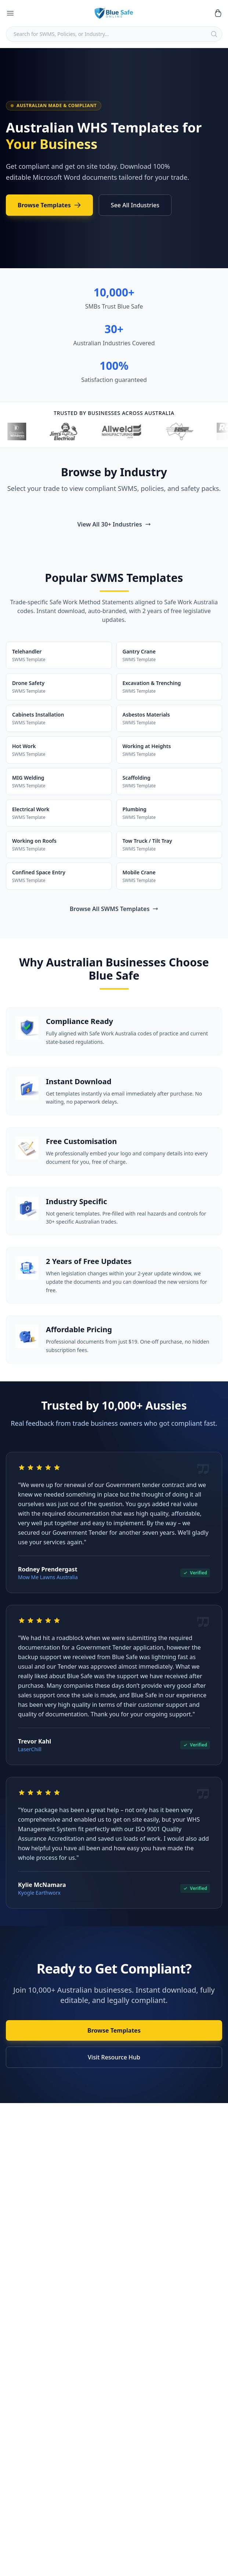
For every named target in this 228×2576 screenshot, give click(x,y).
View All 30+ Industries (114, 524)
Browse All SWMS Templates (114, 909)
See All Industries (135, 205)
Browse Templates (49, 205)
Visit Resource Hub (114, 2057)
